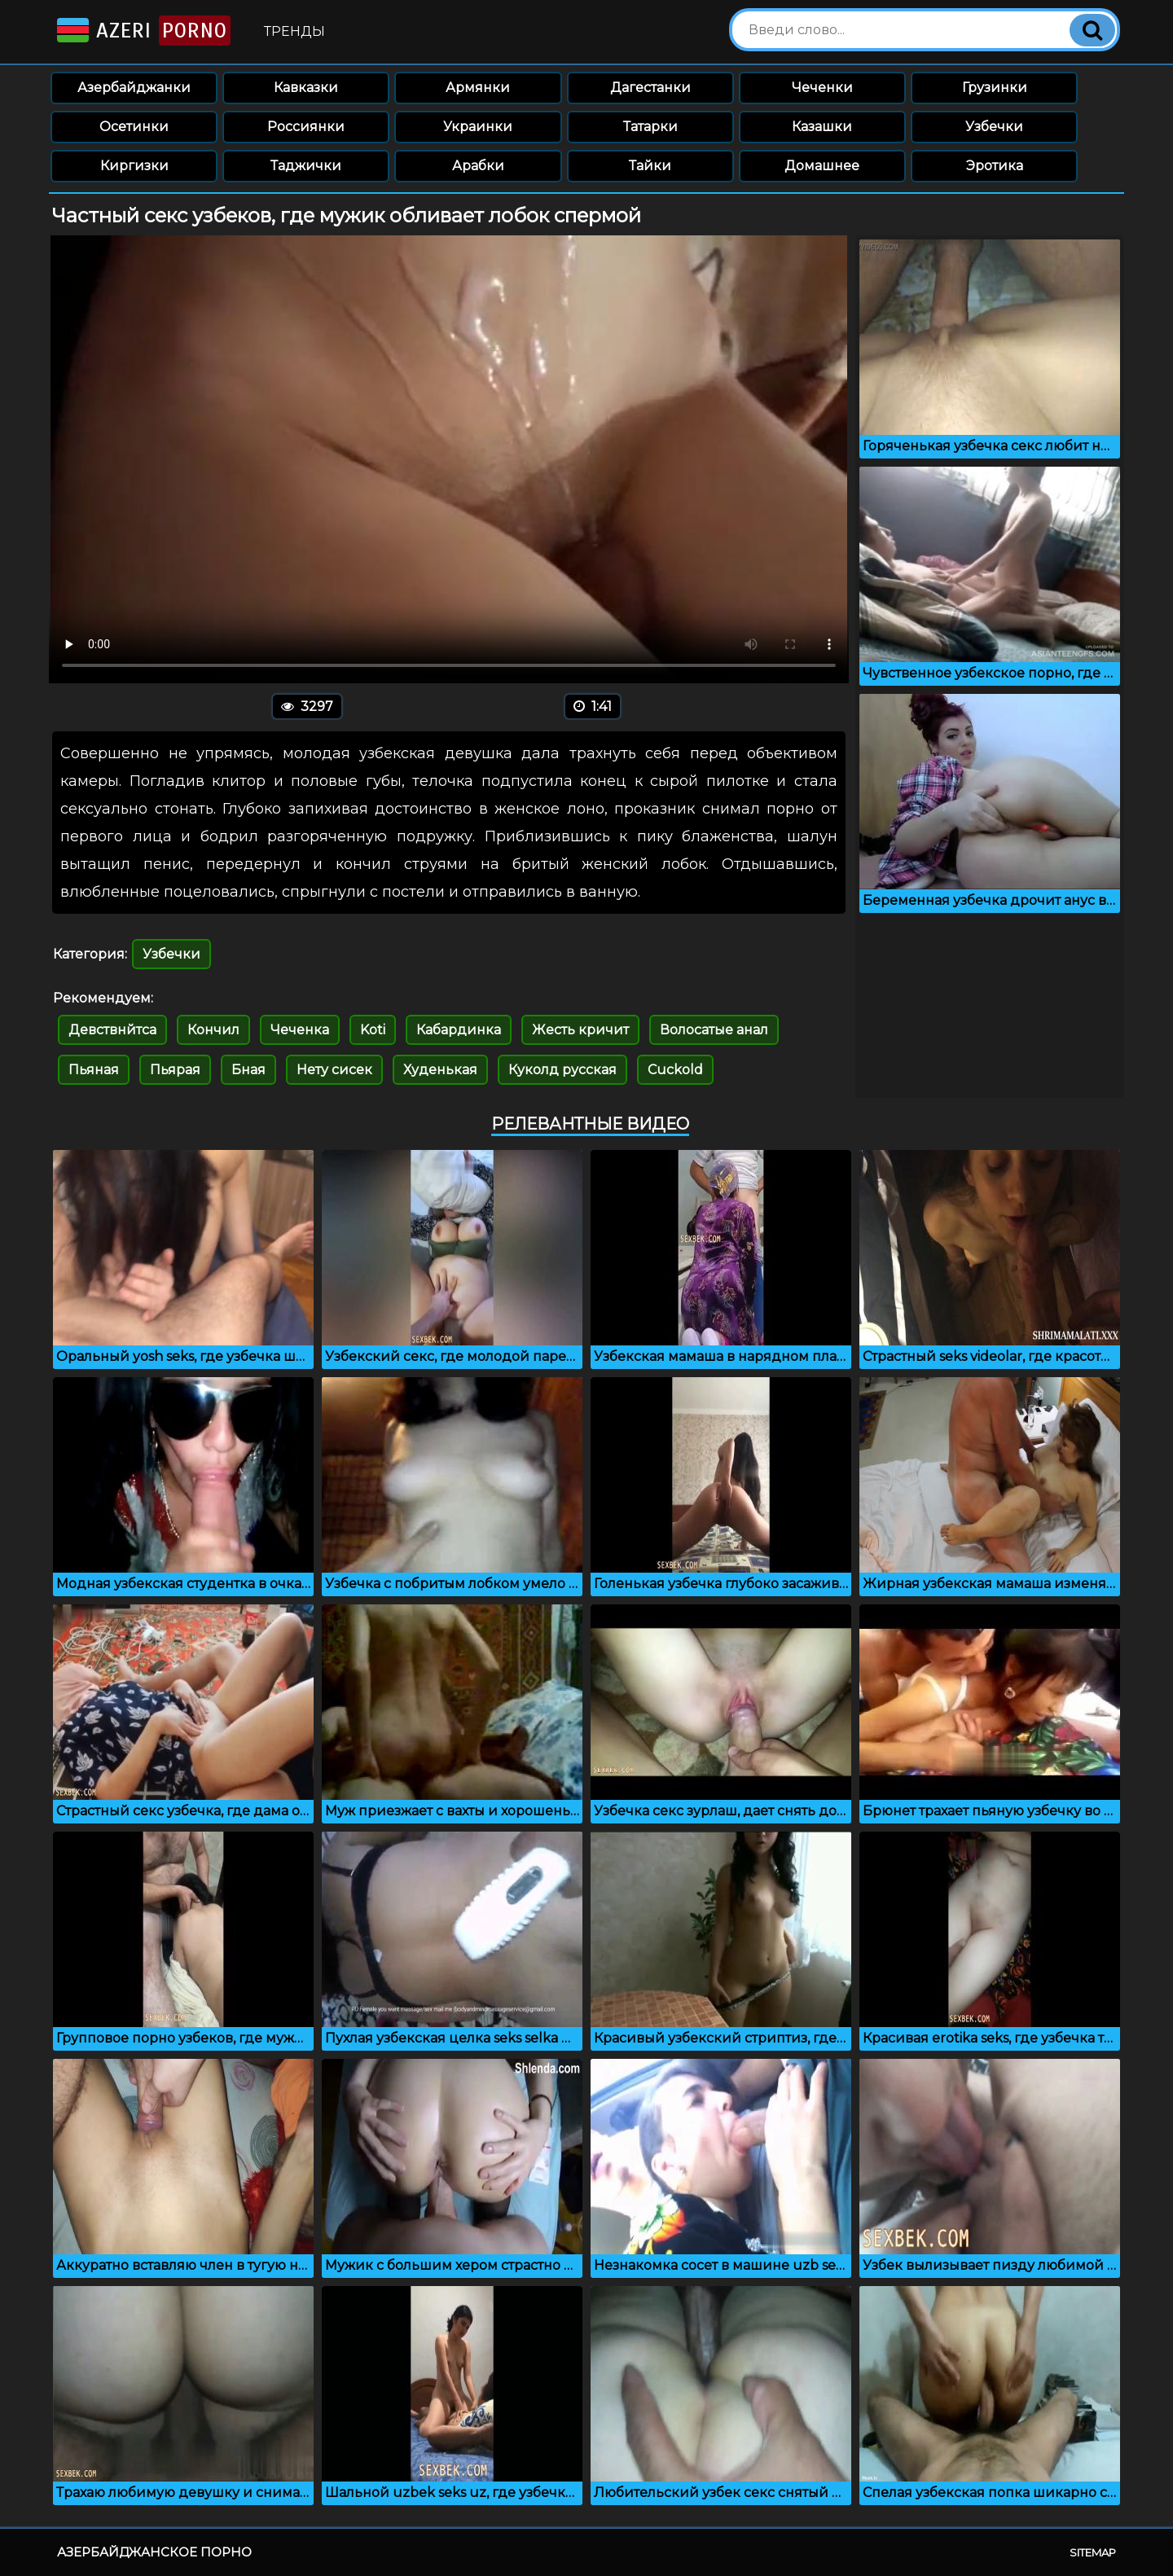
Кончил (213, 1030)
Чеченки (822, 87)
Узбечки (994, 126)
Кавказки (306, 87)
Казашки (822, 126)
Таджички (305, 165)
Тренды (294, 31)
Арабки (478, 165)
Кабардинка (458, 1030)
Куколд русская (562, 1069)
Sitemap (1093, 2552)
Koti (372, 1030)
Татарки (650, 126)
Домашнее (821, 165)
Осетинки (134, 126)
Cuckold (675, 1069)
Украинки (477, 126)
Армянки (478, 87)
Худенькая (440, 1069)
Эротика (994, 165)
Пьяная (93, 1069)
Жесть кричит (580, 1030)
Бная (248, 1069)
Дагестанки (650, 87)
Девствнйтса (112, 1030)
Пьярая (175, 1069)
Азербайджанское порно (154, 2552)
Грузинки (994, 87)
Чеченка (299, 1030)
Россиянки (306, 126)
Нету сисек (334, 1069)
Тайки (650, 165)
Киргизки (134, 165)
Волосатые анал (714, 1030)
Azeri (142, 30)
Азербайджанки (134, 87)
